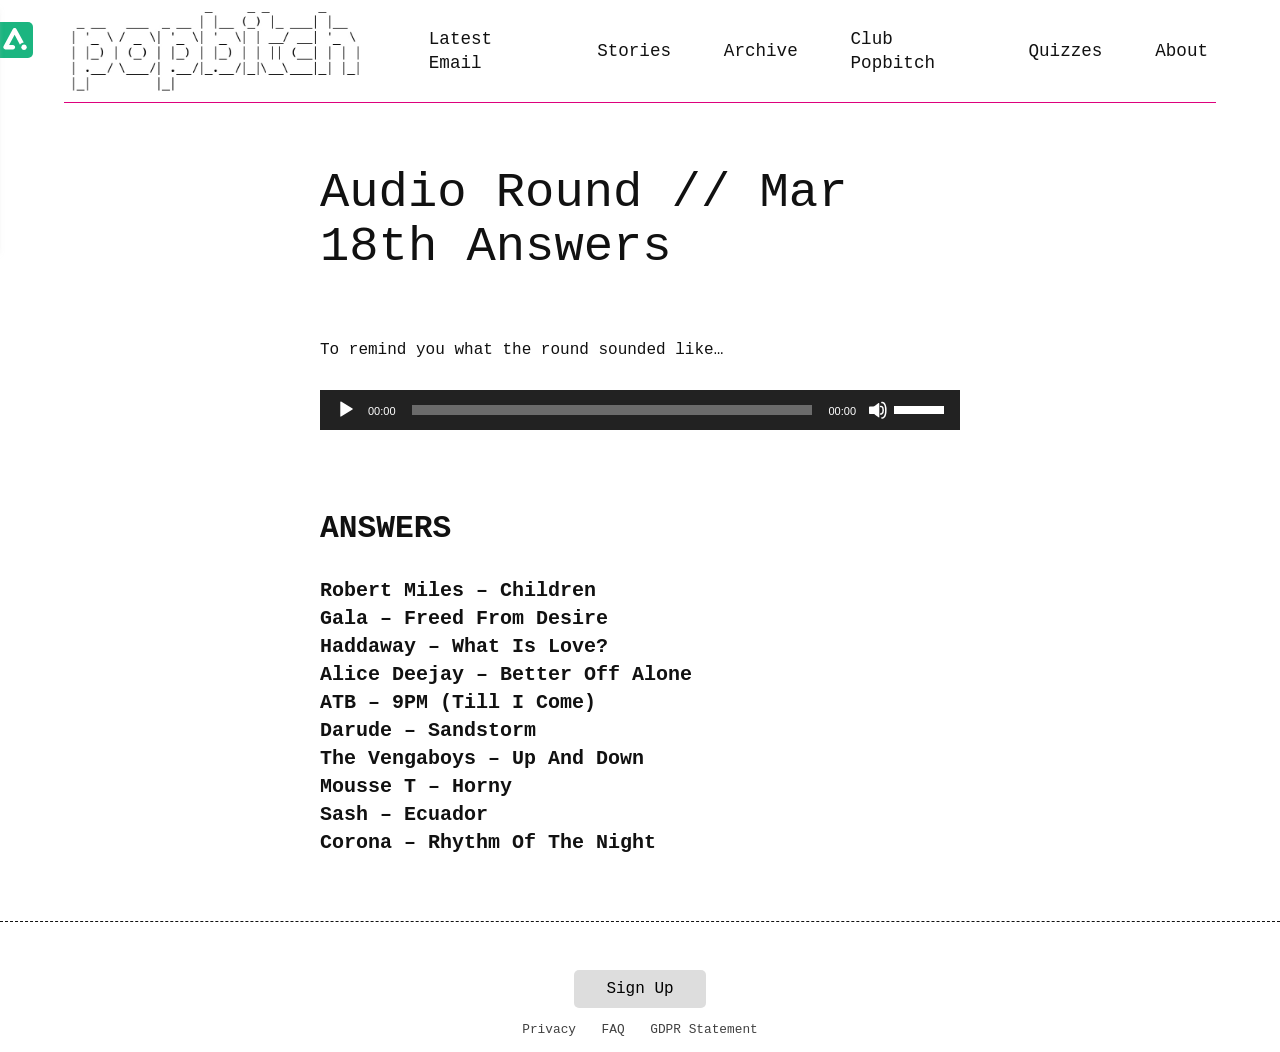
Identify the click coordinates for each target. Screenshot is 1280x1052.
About (1181, 51)
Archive (761, 51)
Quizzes (1066, 51)
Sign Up (639, 989)
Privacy (549, 1029)
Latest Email (460, 51)
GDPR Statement (704, 1029)
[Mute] (878, 410)
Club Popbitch (893, 51)
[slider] (612, 410)
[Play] (346, 410)
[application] (640, 410)
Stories (634, 51)
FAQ (613, 1029)
